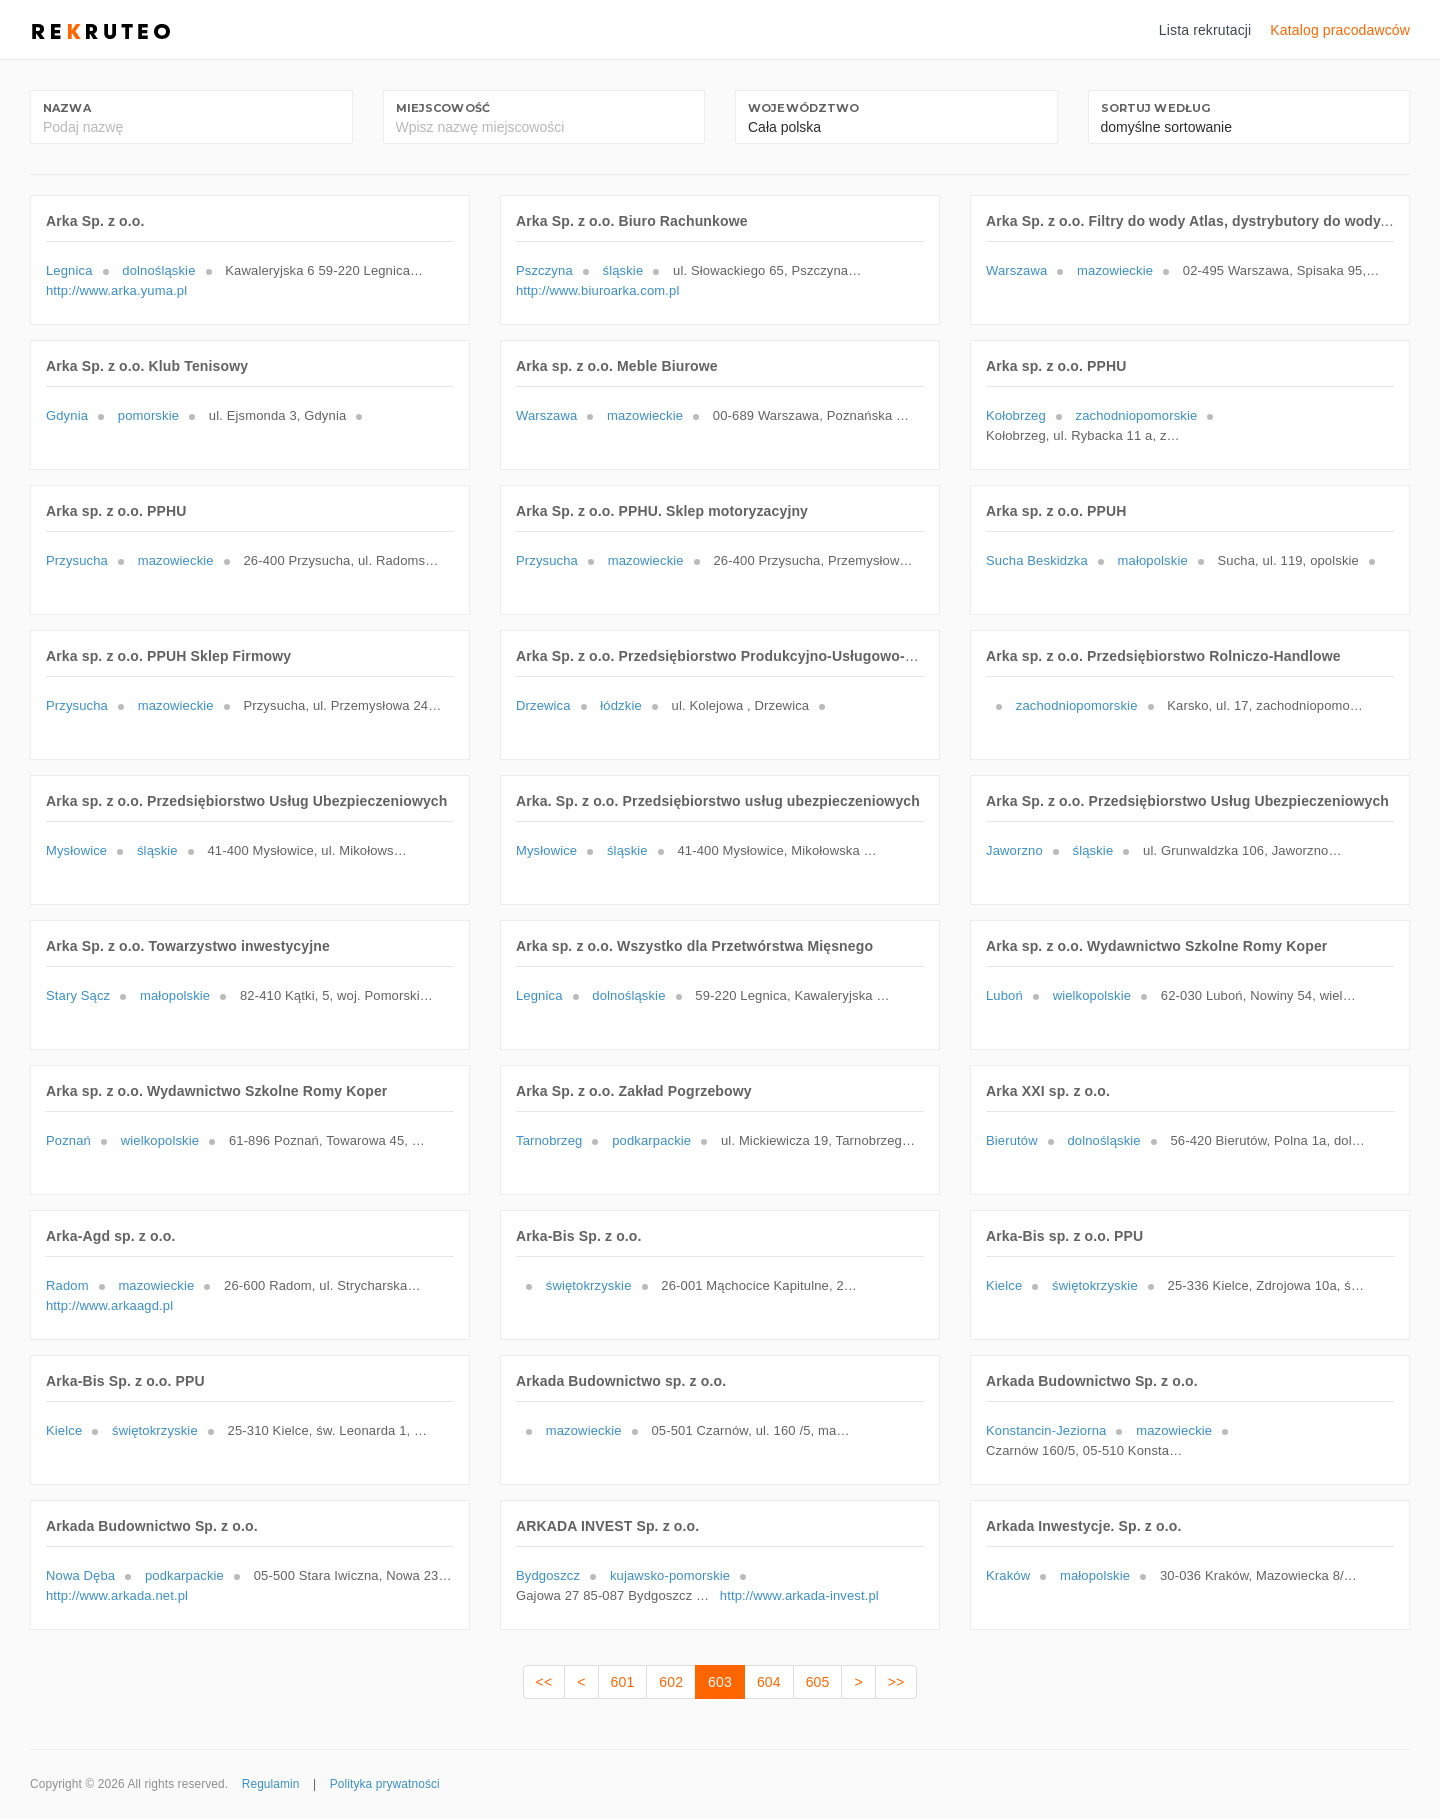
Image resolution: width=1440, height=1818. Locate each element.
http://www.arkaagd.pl (109, 1305)
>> (896, 1682)
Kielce (1004, 1285)
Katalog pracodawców (1340, 30)
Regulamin (271, 1784)
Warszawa (1016, 270)
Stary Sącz (78, 995)
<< (544, 1682)
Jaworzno (1014, 850)
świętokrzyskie (589, 1285)
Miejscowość (443, 108)
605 (818, 1682)
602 (671, 1682)
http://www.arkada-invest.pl (799, 1595)
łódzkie (620, 705)
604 (769, 1682)
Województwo (804, 108)
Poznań (68, 1140)
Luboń (1004, 995)
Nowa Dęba (80, 1575)
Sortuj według (1156, 108)
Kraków (1008, 1575)
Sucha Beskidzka (1037, 560)
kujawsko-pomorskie (670, 1575)
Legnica (69, 270)
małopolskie (1153, 560)
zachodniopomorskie (1137, 415)
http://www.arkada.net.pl (117, 1595)
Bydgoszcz (548, 1575)
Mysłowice (76, 850)
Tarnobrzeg (549, 1140)
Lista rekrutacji (1205, 30)
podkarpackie (651, 1140)
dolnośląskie (158, 270)
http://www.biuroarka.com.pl (597, 290)
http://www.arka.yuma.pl (116, 290)
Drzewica (543, 705)
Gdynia (67, 415)
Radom (67, 1285)
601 (623, 1682)
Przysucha (77, 560)
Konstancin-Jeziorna (1046, 1430)
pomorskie (148, 415)
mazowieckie (1115, 270)
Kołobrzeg (1016, 415)
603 (720, 1682)
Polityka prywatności (385, 1784)
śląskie (623, 270)
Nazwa (67, 108)
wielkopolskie (1092, 995)
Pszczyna (544, 270)
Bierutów (1012, 1140)
